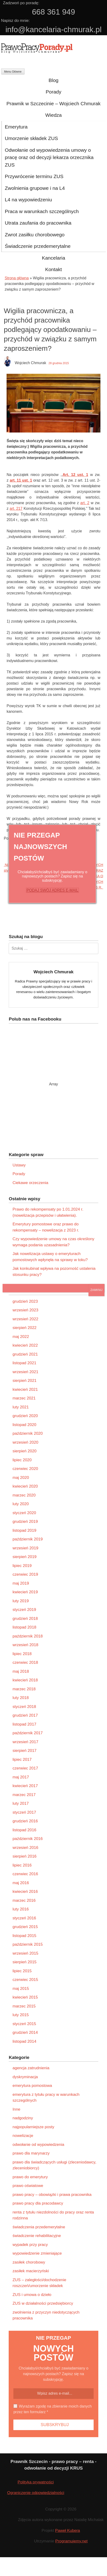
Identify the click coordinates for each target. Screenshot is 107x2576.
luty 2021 (20, 1407)
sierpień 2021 (24, 1380)
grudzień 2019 (25, 1521)
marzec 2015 (23, 2006)
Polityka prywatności (36, 2482)
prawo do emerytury (30, 2177)
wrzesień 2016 (25, 1847)
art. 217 (16, 509)
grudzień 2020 (25, 1416)
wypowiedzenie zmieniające (37, 2253)
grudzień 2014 (25, 2032)
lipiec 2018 (21, 1654)
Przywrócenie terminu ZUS (34, 176)
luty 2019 (20, 1601)
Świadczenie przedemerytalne (38, 246)
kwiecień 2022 (25, 1345)
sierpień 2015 (24, 1962)
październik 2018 (27, 1636)
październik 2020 (27, 1433)
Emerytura (16, 126)
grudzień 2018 (25, 1618)
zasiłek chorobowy (28, 2262)
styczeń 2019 (24, 1609)
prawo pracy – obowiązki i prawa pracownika (51, 2194)
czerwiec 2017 (25, 1768)
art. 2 (84, 503)
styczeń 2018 (24, 1706)
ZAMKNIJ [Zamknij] (96, 1290)
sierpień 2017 (24, 1750)
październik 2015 (27, 1944)
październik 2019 (27, 1539)
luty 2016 (20, 1909)
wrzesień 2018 (25, 1645)
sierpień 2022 (24, 1327)
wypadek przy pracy (30, 2244)
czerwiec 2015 (25, 1979)
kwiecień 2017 (25, 1786)
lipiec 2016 (21, 1865)
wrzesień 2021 (25, 1372)
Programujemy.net (71, 2541)
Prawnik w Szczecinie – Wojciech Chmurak (53, 103)
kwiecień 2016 (25, 1891)
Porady (53, 91)
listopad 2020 (24, 1424)
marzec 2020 (23, 1495)
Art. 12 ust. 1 (75, 475)
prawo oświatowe (27, 2185)
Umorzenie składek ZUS (31, 138)
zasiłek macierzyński (30, 2271)
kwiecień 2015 (25, 1997)
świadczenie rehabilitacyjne (36, 2235)
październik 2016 (27, 1838)
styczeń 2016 (24, 1918)
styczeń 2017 (24, 1812)
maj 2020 (20, 1477)
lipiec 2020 (21, 1460)
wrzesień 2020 (25, 1442)
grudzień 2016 (25, 1821)
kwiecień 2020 (25, 1486)
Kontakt (53, 269)
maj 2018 (20, 1671)
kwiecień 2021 (25, 1389)
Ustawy (19, 1165)
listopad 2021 (24, 1363)
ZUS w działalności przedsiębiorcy (42, 2303)
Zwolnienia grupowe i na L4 (35, 188)
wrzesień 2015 (25, 1953)
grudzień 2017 (25, 1715)
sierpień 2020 (24, 1451)
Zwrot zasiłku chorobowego (35, 234)
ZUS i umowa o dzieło (31, 2294)
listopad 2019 (24, 1530)
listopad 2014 (24, 2041)
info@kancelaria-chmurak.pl (53, 29)
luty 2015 (20, 2015)
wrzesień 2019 (25, 1548)
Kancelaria (53, 258)
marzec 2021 (23, 1398)
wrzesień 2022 (25, 1319)
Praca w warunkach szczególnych (42, 211)
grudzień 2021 (25, 1354)
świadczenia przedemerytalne (38, 2227)
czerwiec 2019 (25, 1574)
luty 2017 (20, 1803)
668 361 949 (53, 12)
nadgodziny (22, 2118)
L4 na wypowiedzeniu (28, 199)
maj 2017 (20, 1777)
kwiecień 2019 (25, 1592)
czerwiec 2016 (25, 1874)
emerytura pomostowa (32, 2085)
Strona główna (17, 278)
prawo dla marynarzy (31, 2153)
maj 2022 (20, 1336)
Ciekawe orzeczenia (30, 1183)
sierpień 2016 (24, 1856)
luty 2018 (20, 1697)
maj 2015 (20, 1988)
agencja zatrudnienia (30, 2068)
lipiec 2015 (21, 1971)
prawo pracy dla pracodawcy (37, 2203)
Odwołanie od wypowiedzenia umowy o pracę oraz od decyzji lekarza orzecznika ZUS (49, 157)
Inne (16, 2109)
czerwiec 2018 (25, 1662)
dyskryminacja (25, 2077)
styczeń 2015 (24, 2024)
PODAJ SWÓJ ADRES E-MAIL (52, 890)
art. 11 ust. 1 (21, 480)
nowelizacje (22, 2135)
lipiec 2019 (21, 1565)
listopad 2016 (24, 1830)
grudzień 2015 (25, 1927)
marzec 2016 (23, 1900)
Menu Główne (13, 71)
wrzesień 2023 (25, 1310)
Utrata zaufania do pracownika (38, 223)
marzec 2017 (23, 1795)
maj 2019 (20, 1583)
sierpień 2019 (24, 1557)
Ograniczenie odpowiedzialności (35, 2492)
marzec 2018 (23, 1689)
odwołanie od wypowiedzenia (38, 2144)
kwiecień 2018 (25, 1680)
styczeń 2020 (24, 1513)
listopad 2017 (24, 1724)
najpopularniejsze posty (33, 2127)
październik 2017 (27, 1733)
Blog (53, 80)
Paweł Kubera (67, 2530)
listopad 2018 (24, 1627)
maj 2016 (20, 1883)
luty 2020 (20, 1504)
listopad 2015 (24, 1935)
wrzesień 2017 (25, 1742)
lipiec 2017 (21, 1759)
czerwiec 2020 (25, 1468)
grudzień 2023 (25, 1301)
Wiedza (53, 115)
